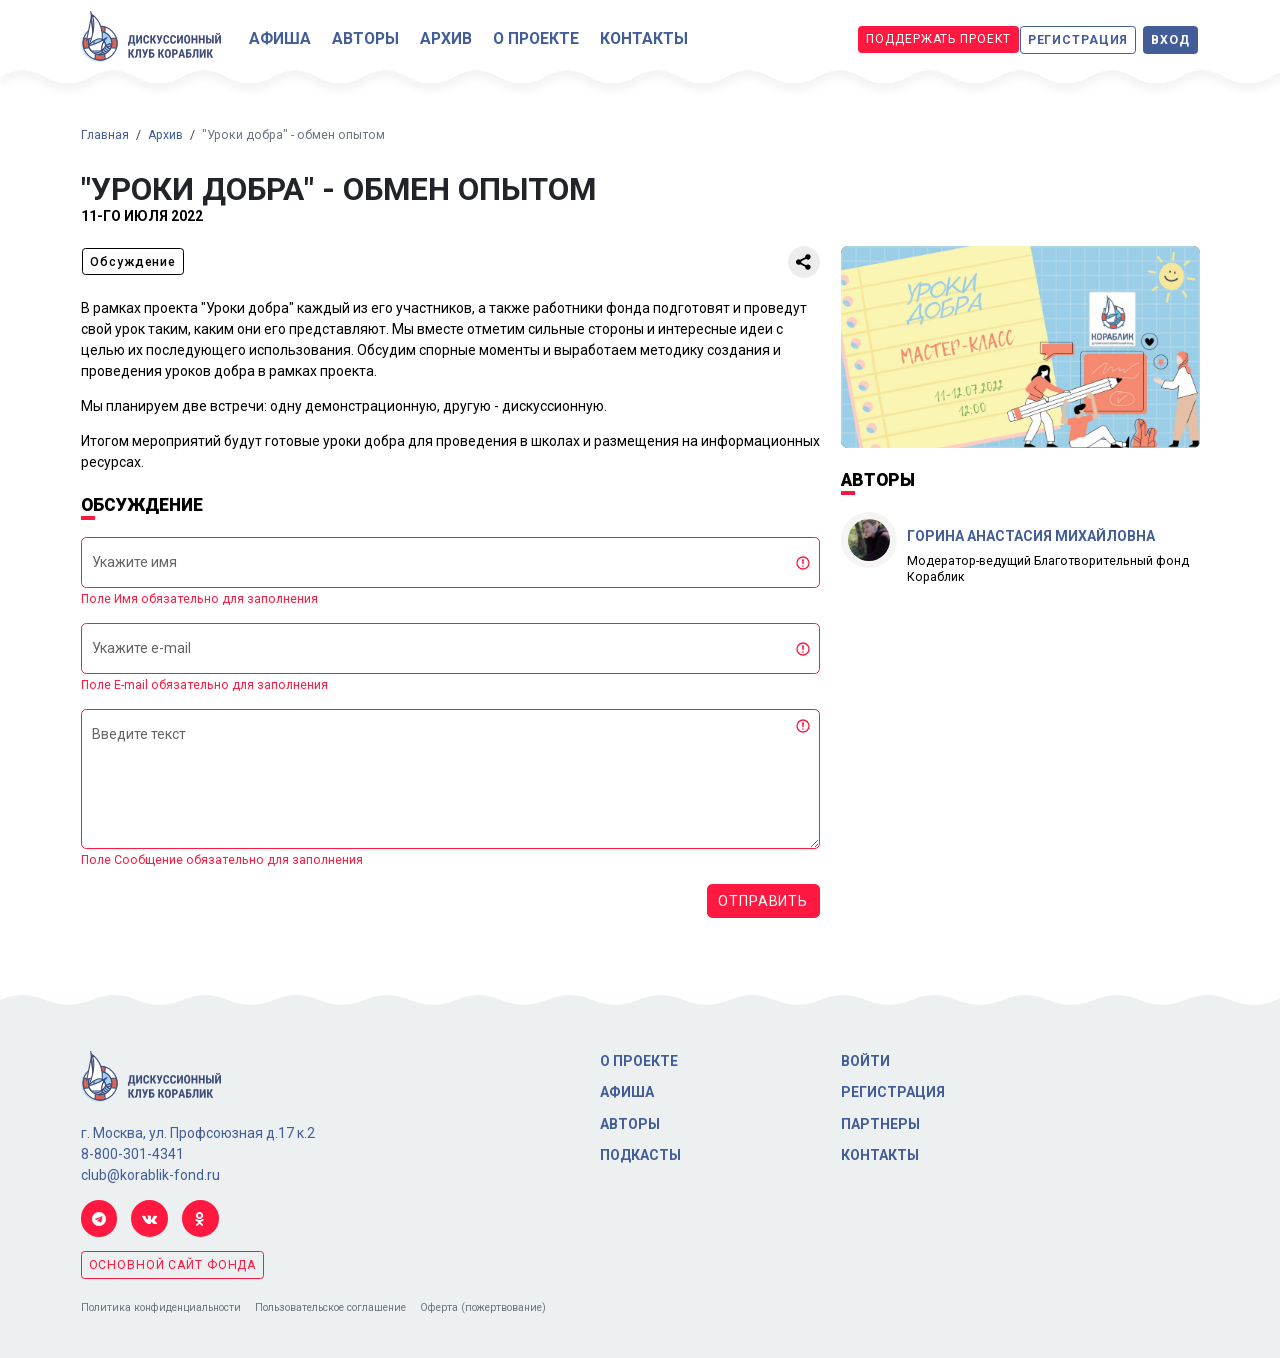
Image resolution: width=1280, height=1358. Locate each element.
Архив (446, 38)
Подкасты (640, 1155)
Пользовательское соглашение (330, 1307)
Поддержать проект (938, 39)
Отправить (763, 901)
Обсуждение (133, 262)
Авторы (365, 38)
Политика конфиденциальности (161, 1307)
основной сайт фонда (173, 1265)
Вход (1170, 40)
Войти (865, 1061)
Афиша (280, 38)
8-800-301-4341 (132, 1154)
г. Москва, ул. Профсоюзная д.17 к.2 (198, 1133)
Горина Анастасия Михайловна (1031, 536)
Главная (105, 135)
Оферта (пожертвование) (483, 1307)
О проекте (536, 38)
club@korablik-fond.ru (150, 1175)
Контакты (644, 38)
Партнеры (880, 1124)
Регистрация (1078, 40)
